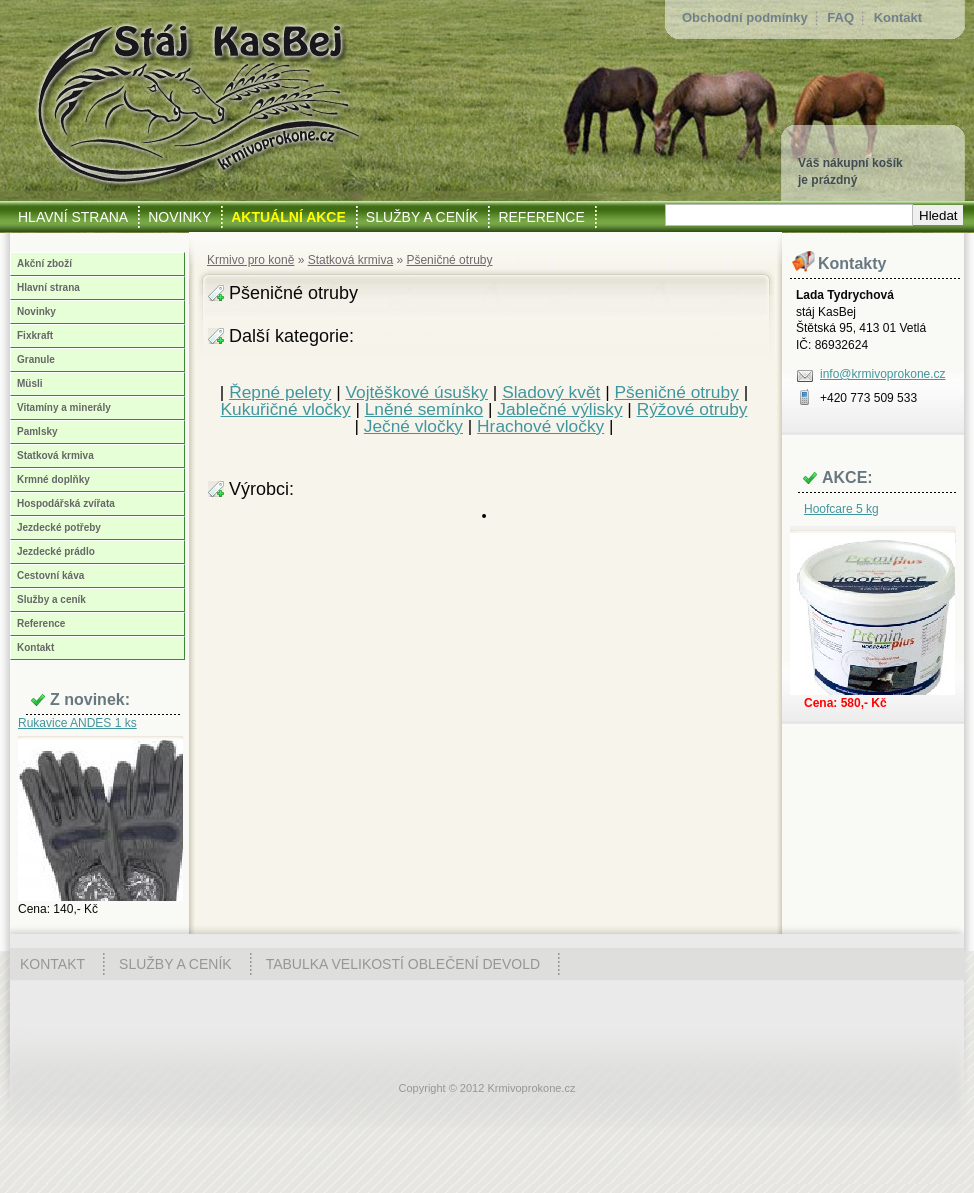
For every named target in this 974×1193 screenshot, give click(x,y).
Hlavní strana (48, 287)
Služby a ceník (51, 599)
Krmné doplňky (53, 479)
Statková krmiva (350, 260)
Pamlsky (37, 431)
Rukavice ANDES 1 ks (77, 723)
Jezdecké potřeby (59, 527)
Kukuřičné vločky (286, 409)
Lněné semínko (424, 409)
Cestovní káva (50, 575)
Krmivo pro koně (250, 260)
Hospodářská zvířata (66, 503)
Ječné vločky (413, 426)
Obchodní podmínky (745, 17)
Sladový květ (551, 392)
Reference (41, 623)
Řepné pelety (280, 392)
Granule (36, 359)
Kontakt (898, 17)
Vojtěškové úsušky (416, 392)
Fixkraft (35, 335)
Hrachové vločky (540, 426)
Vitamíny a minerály (64, 407)
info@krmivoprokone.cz (883, 374)
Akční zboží (44, 263)
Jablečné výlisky (559, 409)
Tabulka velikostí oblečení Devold (403, 964)
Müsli (30, 383)
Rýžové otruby (692, 409)
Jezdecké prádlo (56, 551)
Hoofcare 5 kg (841, 509)
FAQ (840, 17)
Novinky (36, 311)
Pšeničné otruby (449, 260)
